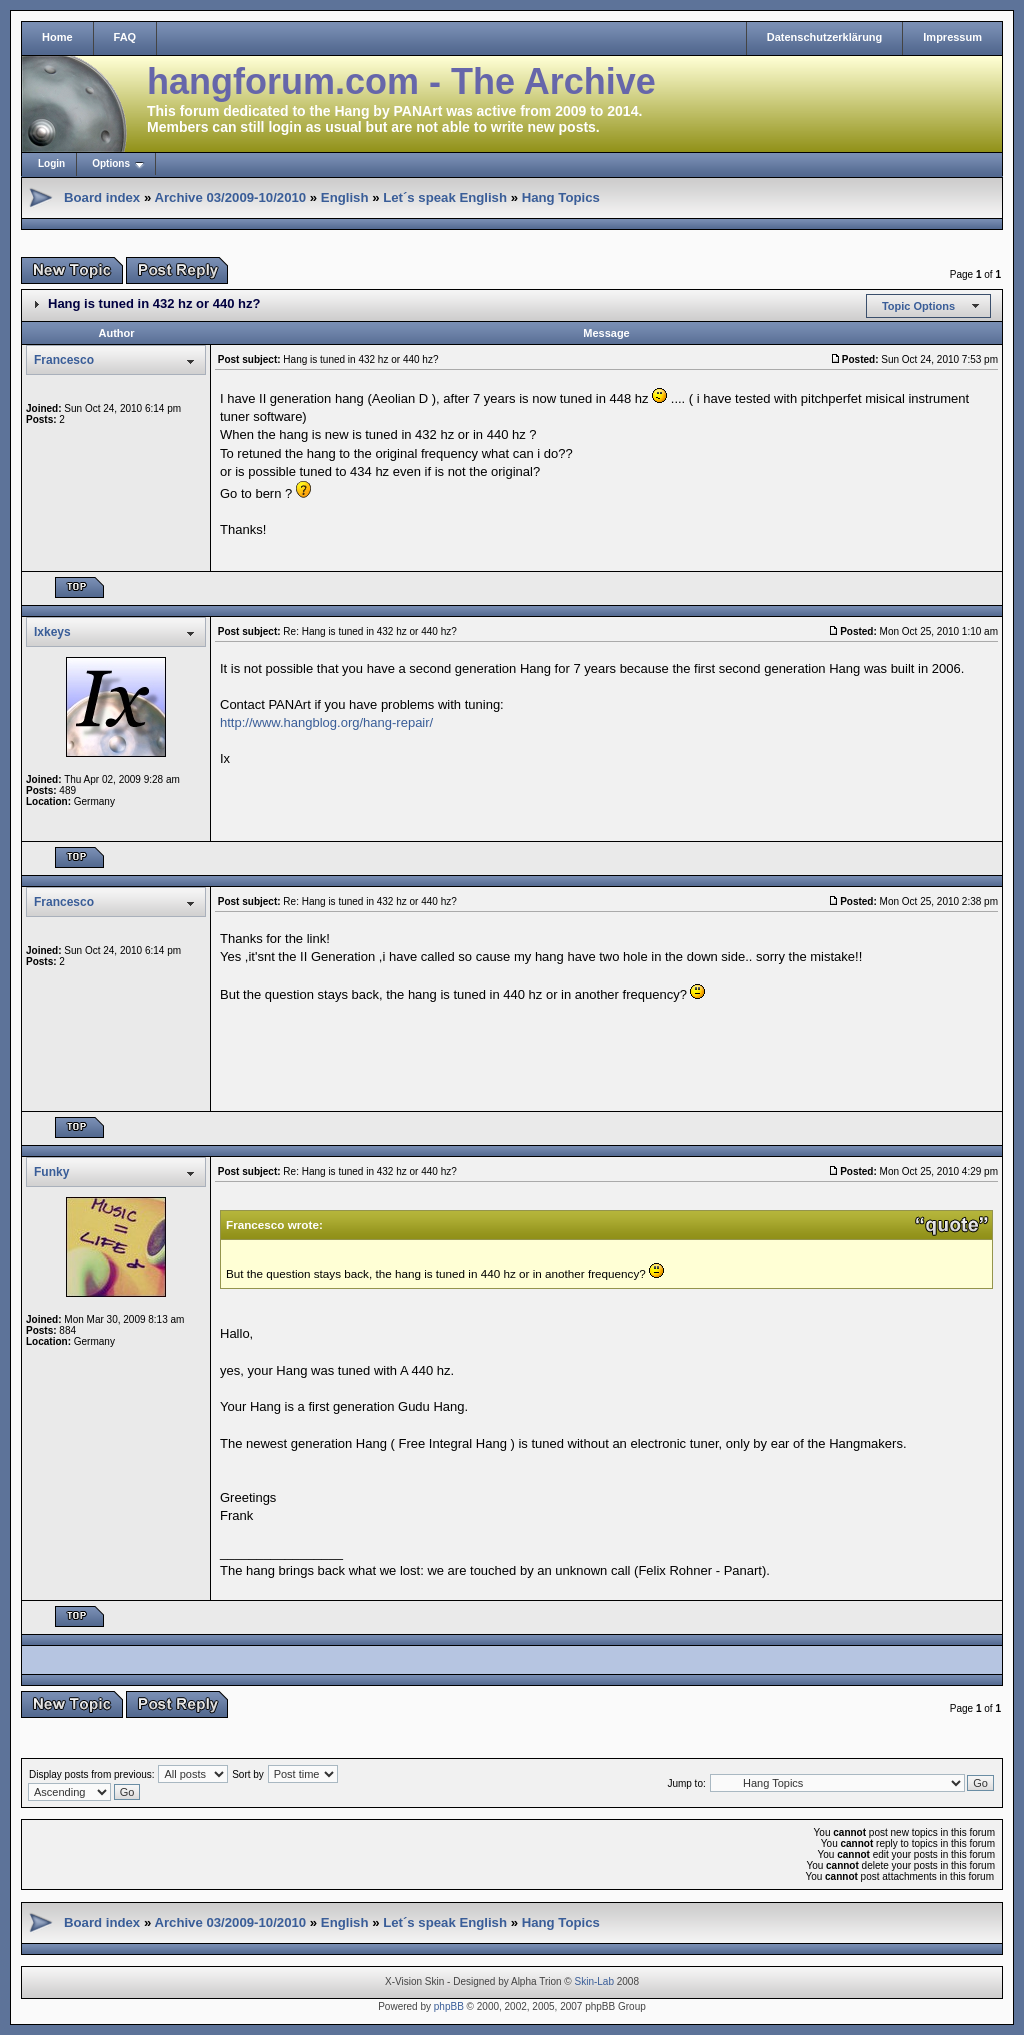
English (345, 197)
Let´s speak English (445, 197)
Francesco (64, 360)
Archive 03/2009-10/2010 (230, 197)
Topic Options (918, 306)
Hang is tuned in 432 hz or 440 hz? (154, 303)
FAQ (125, 37)
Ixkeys (52, 632)
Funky (51, 1172)
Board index (102, 197)
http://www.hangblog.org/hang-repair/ (326, 722)
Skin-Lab (594, 1981)
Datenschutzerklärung (825, 37)
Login (51, 163)
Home (57, 37)
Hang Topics (561, 197)
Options (111, 163)
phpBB (449, 2006)
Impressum (952, 37)
